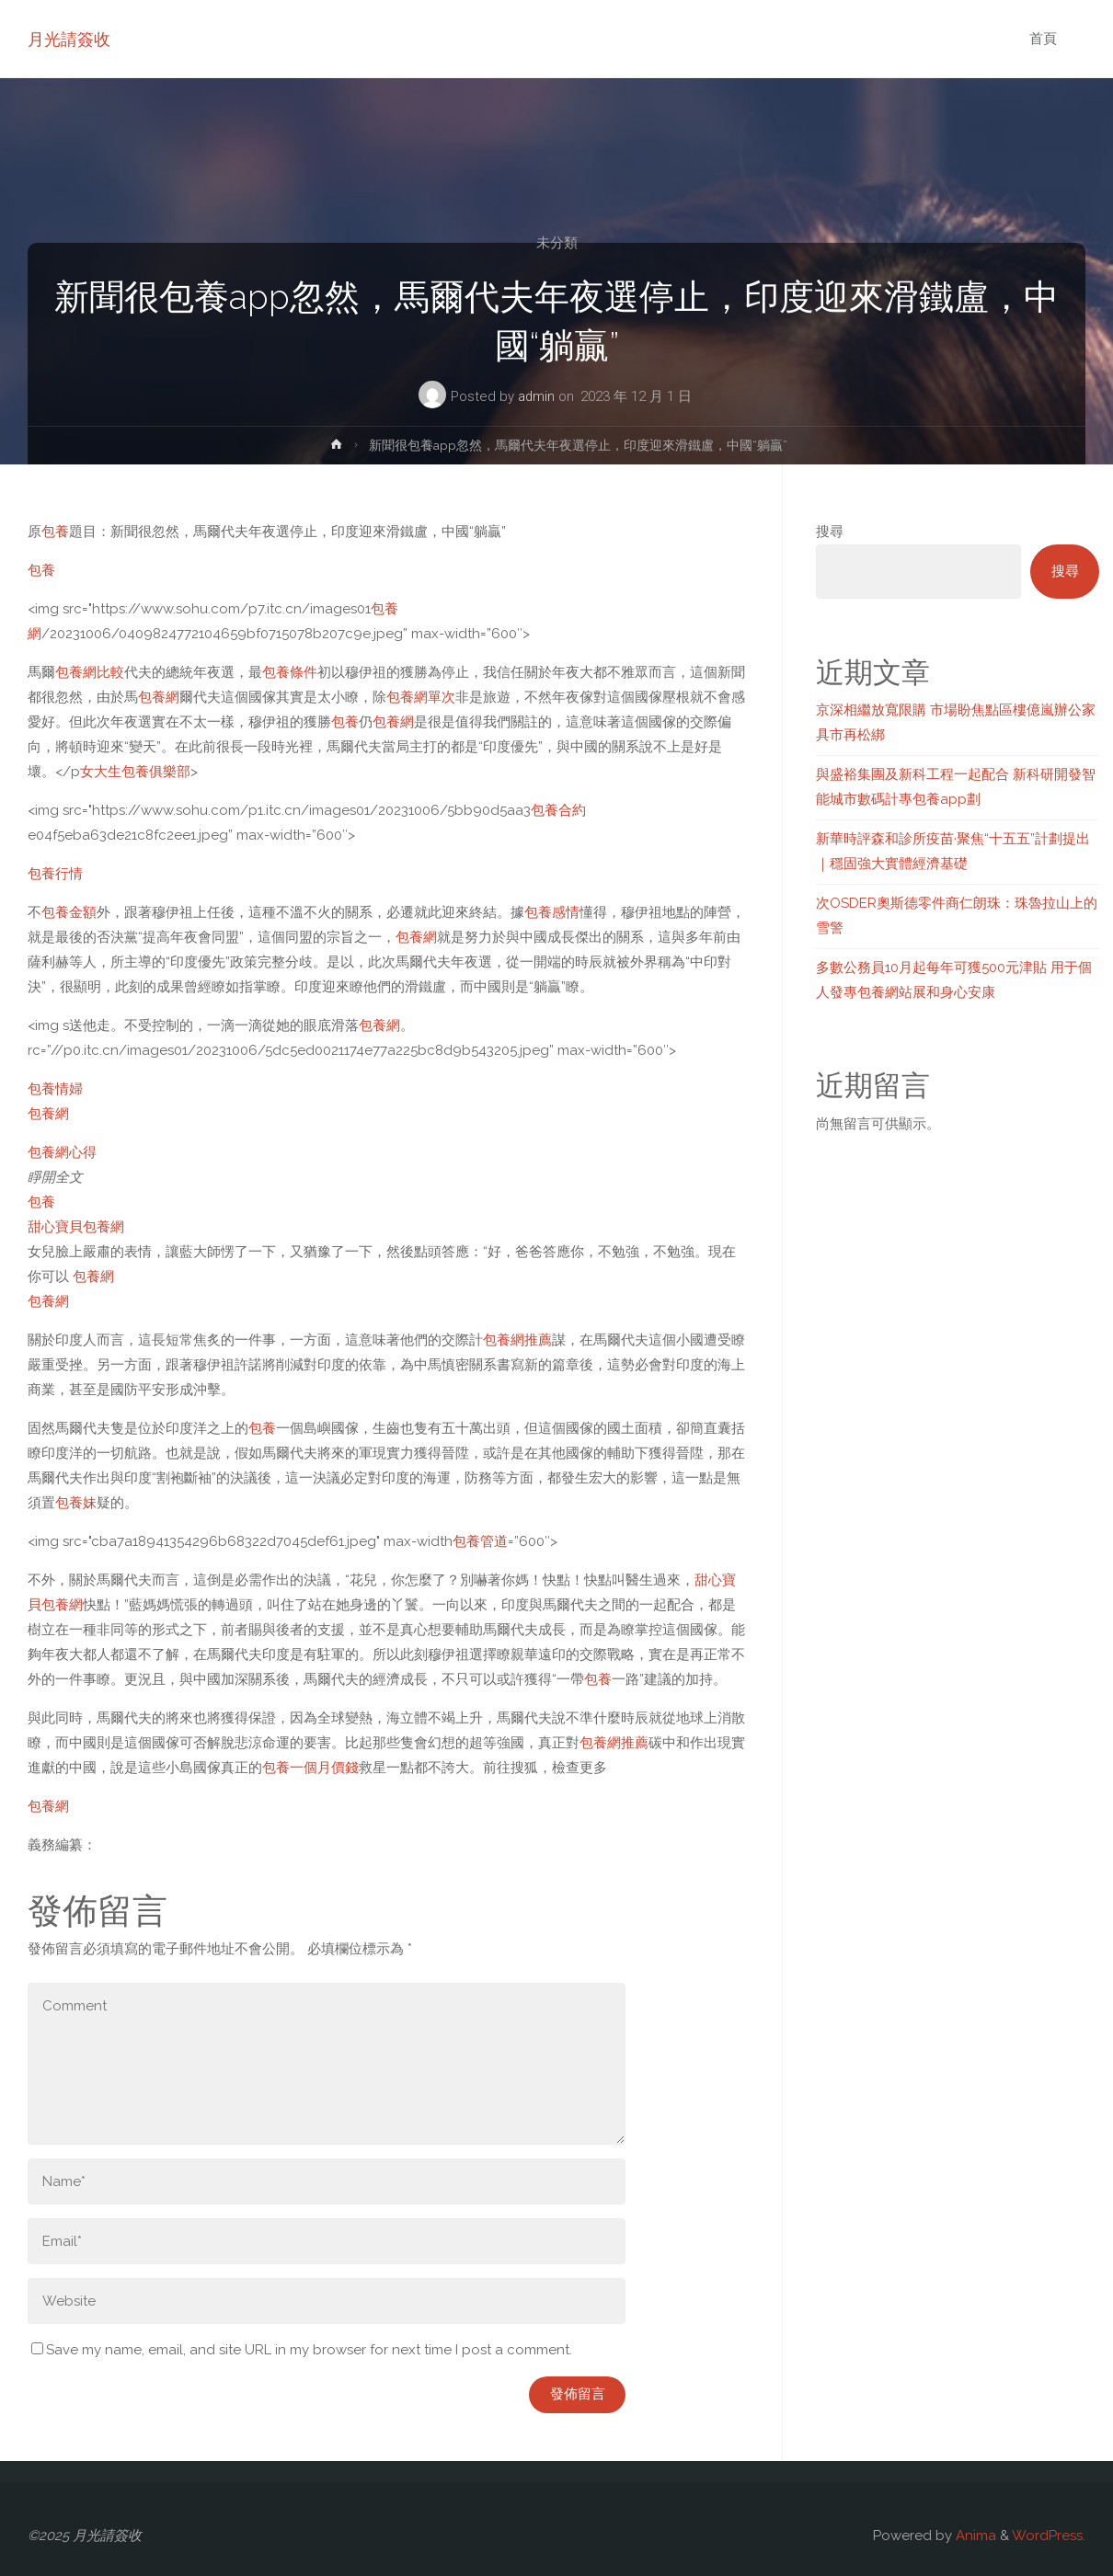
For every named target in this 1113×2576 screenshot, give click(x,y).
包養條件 (289, 672)
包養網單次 (420, 697)
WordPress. (1048, 2535)
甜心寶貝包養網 (76, 1227)
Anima (974, 2535)
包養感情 (551, 912)
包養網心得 (62, 1152)
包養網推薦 (517, 1340)
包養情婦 (55, 1089)
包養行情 (55, 873)
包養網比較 (89, 672)
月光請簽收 (69, 39)
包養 (55, 531)
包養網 (158, 697)
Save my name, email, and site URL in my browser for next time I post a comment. (301, 2349)
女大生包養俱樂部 (135, 771)
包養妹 (76, 1502)
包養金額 (69, 912)
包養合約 (558, 810)
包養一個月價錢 (310, 1767)
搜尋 (829, 531)
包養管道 (480, 1541)
